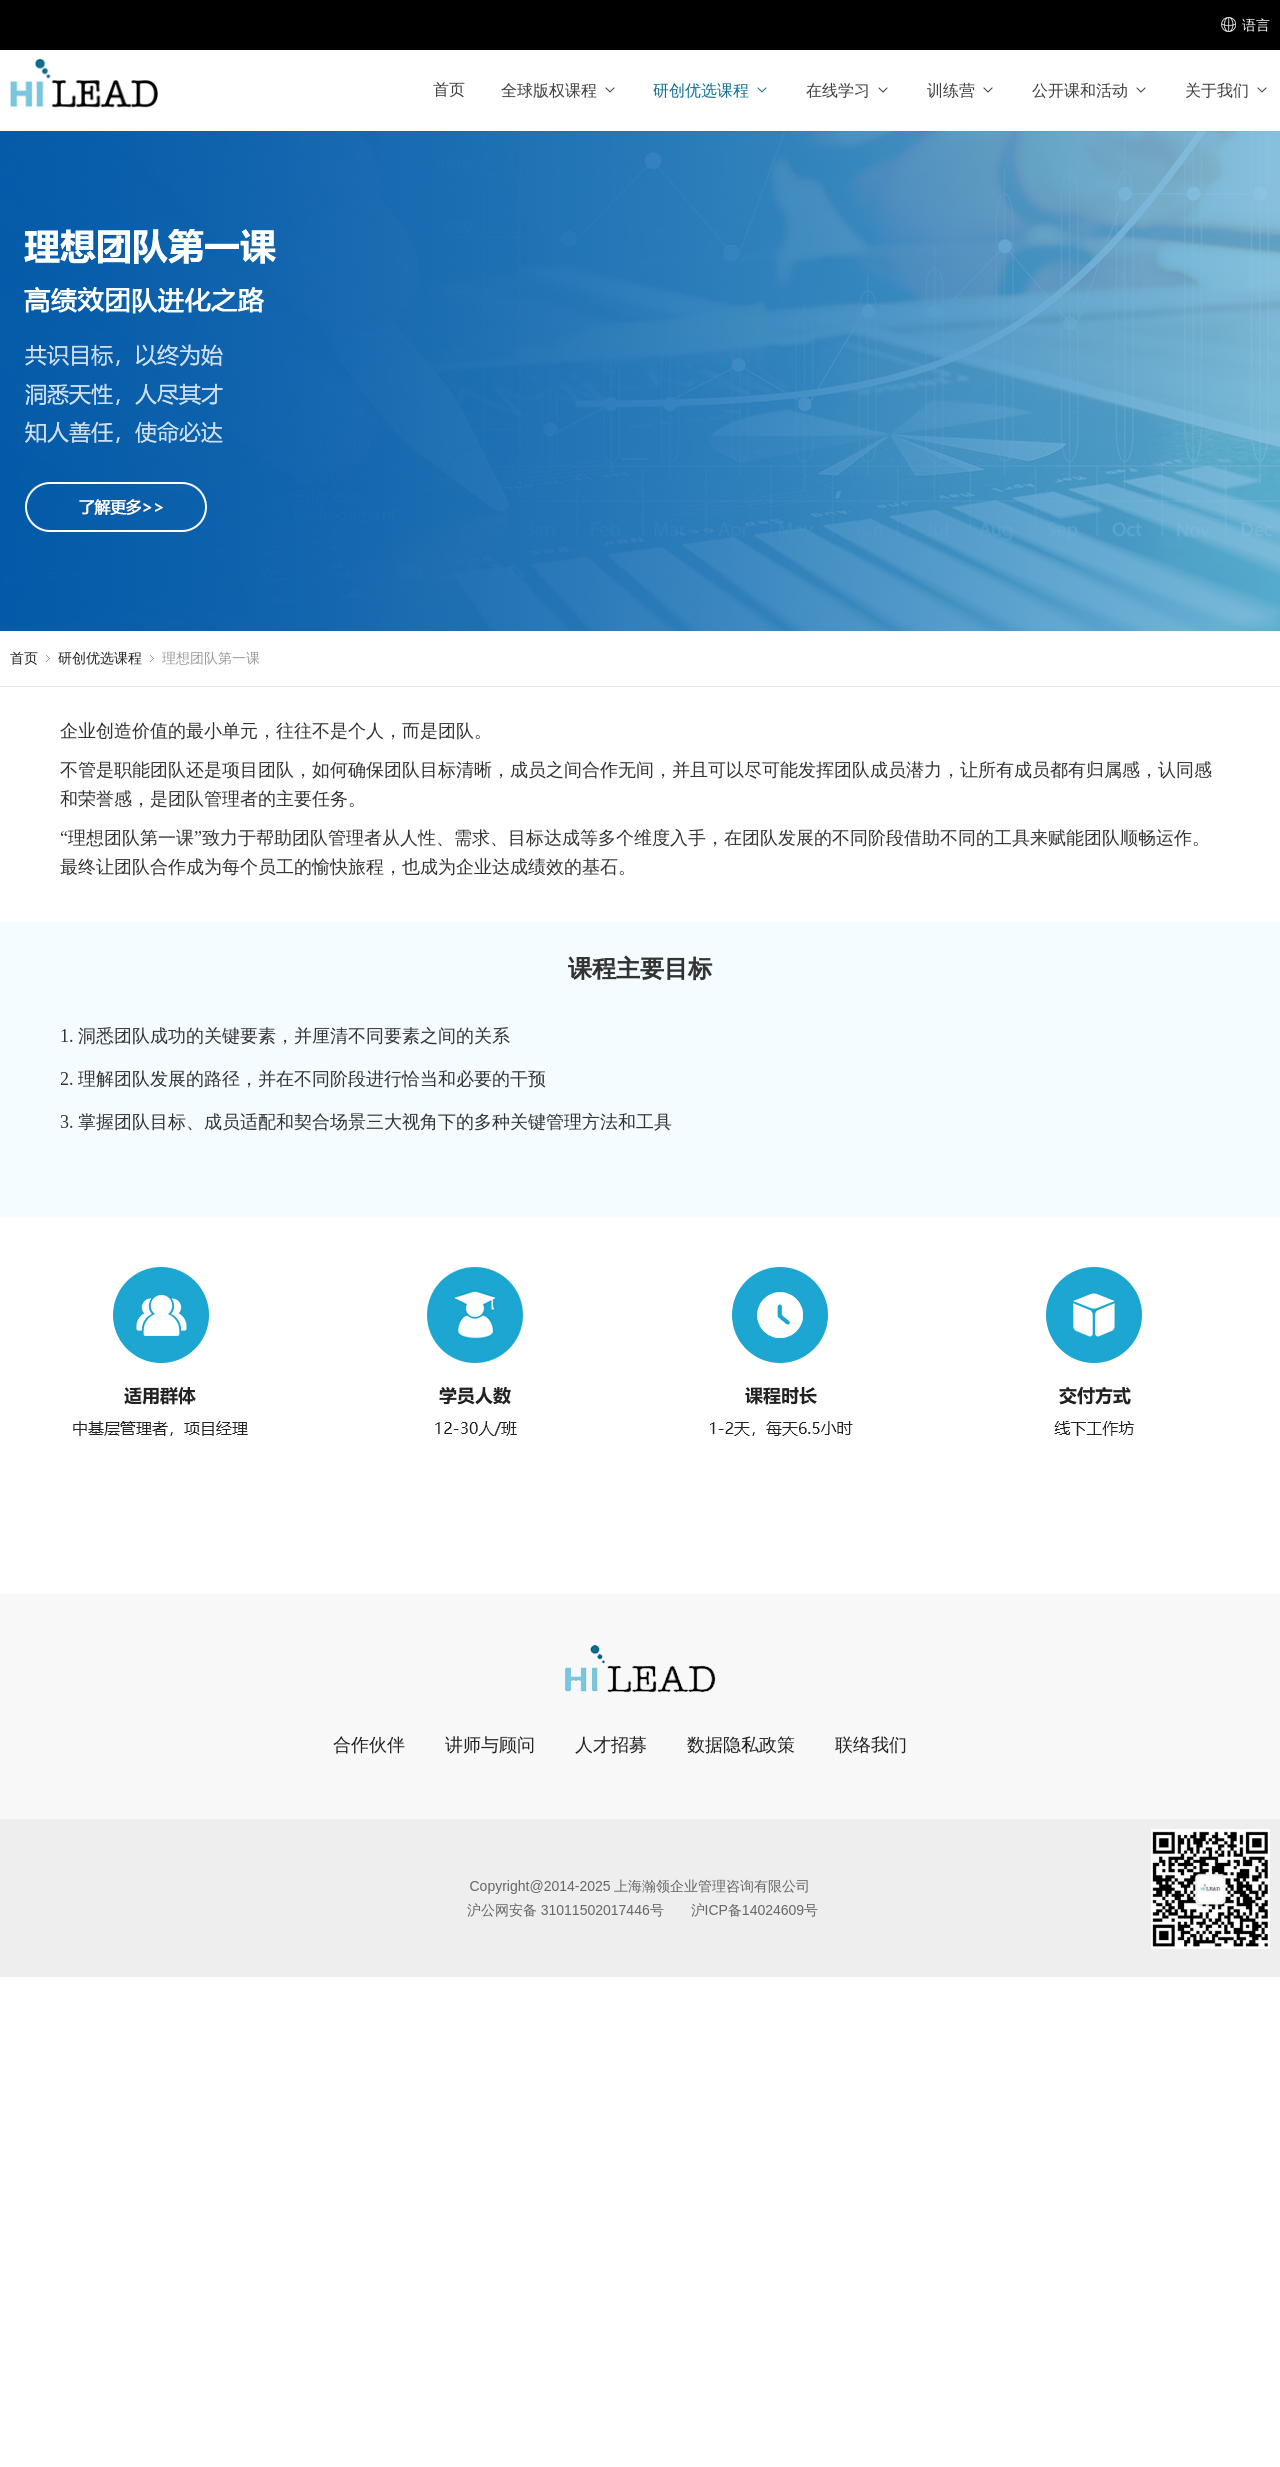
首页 (449, 89)
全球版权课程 (559, 90)
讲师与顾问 (490, 1745)
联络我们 (871, 1745)
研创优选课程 (711, 90)
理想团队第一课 (211, 658)
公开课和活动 (1090, 90)
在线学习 (848, 90)
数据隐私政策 (741, 1745)
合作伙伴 (369, 1745)
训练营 (961, 90)
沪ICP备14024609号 (755, 1910)
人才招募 (611, 1745)
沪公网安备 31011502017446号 (565, 1910)
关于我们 (1227, 90)
